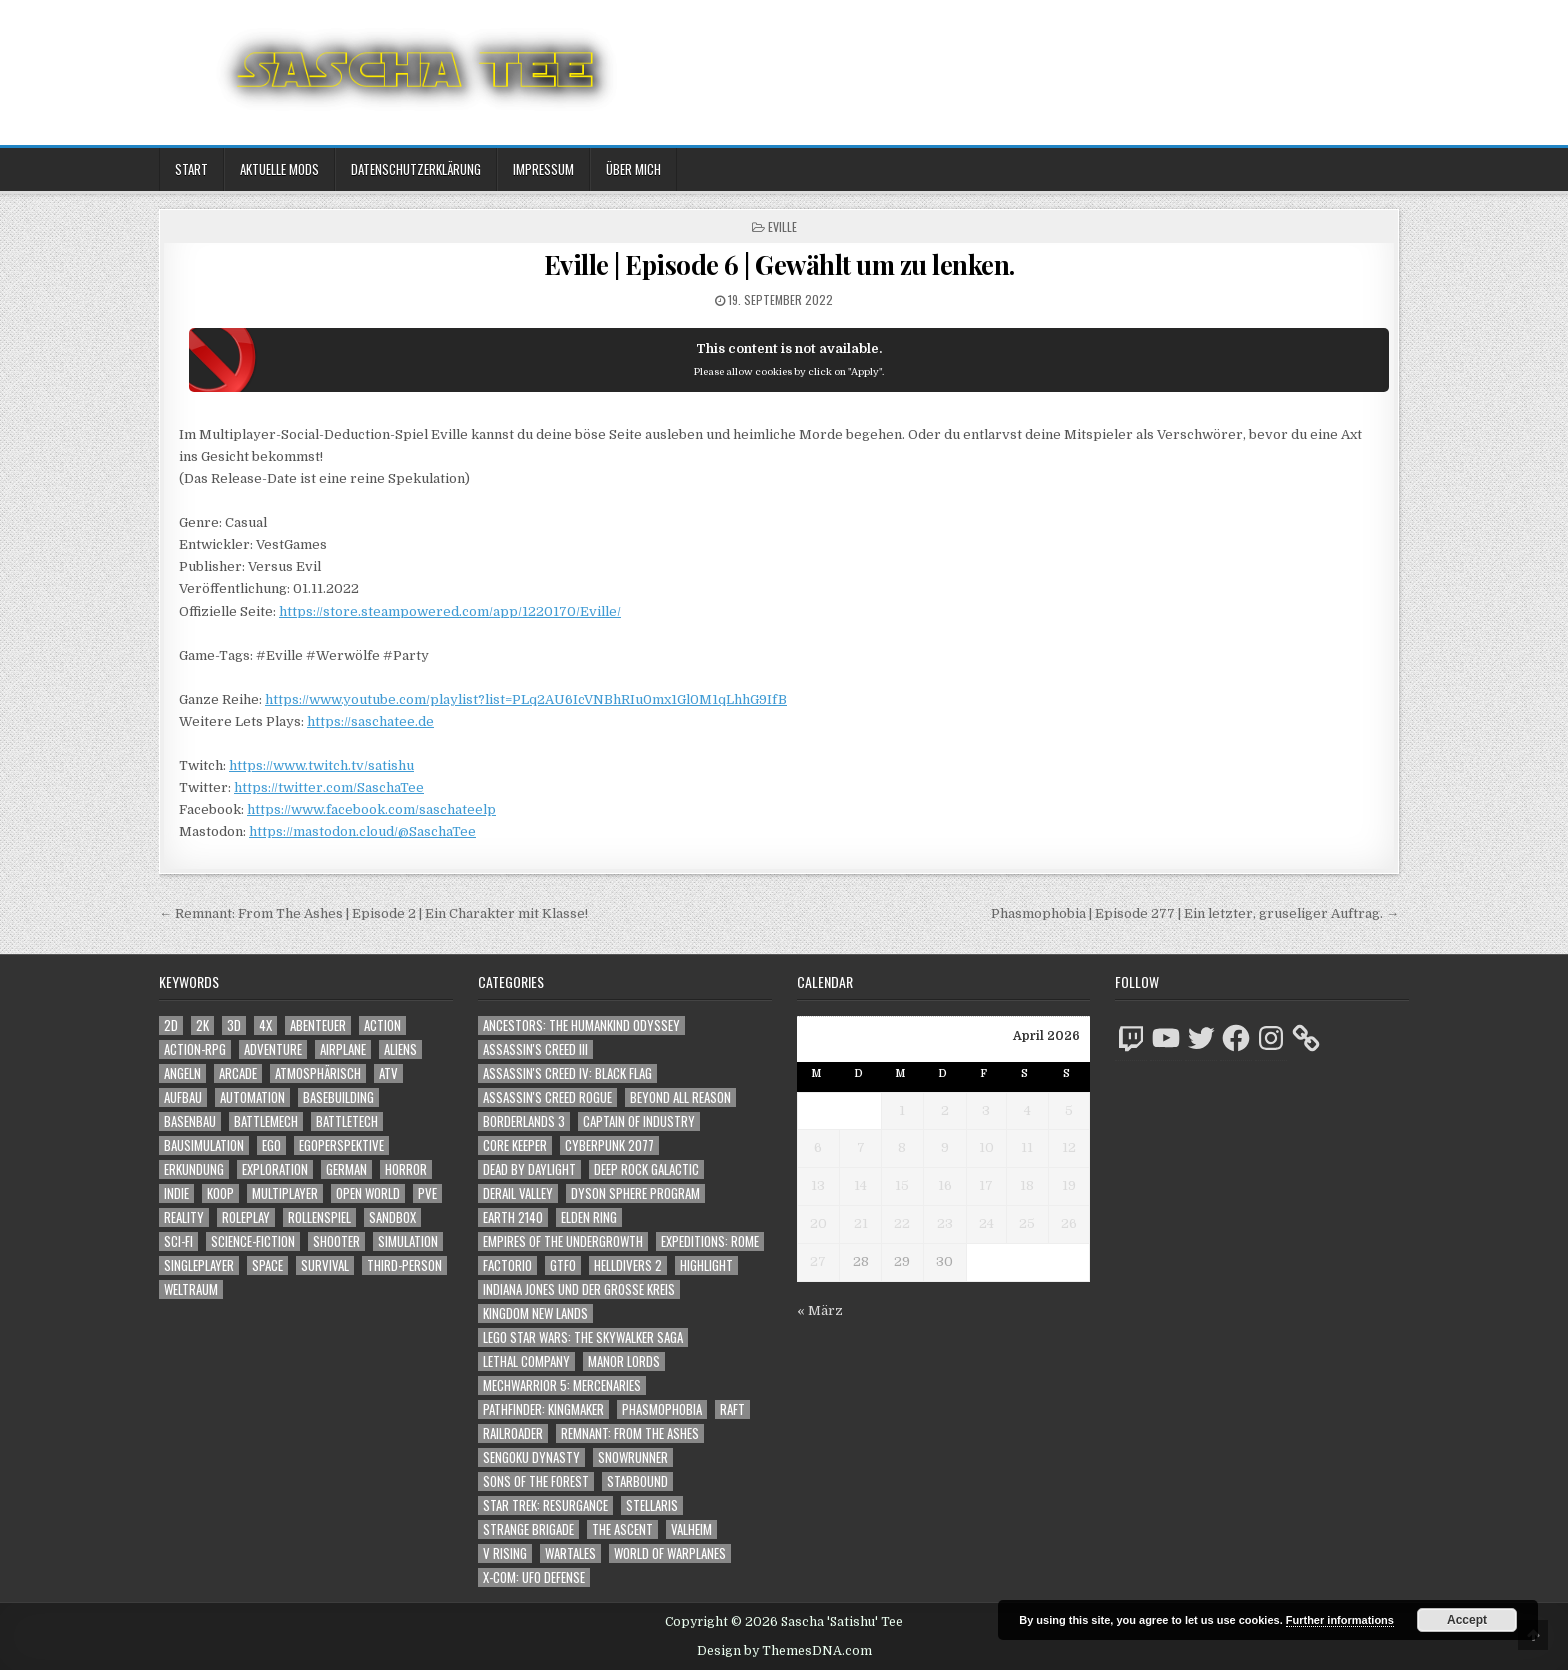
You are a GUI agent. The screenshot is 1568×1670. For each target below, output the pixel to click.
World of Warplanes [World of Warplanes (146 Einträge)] (670, 1553)
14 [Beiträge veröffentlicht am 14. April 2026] (860, 1185)
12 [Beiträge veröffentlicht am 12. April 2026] (1069, 1147)
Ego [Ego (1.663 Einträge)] (271, 1145)
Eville (782, 226)
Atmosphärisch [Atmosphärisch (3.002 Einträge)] (318, 1073)
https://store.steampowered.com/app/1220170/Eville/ (450, 611)
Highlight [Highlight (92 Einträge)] (706, 1265)
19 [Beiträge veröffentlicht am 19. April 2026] (1069, 1185)
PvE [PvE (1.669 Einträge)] (427, 1193)
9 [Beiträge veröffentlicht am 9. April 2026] (945, 1147)
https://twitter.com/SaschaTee (329, 787)
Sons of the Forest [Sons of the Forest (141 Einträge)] (536, 1481)
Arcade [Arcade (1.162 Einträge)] (238, 1073)
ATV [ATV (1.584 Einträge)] (388, 1073)
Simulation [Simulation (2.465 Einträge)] (408, 1241)
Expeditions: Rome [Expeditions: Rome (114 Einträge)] (710, 1241)
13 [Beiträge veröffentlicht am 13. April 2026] (818, 1185)
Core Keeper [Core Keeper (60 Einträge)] (515, 1145)
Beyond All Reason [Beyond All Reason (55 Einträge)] (680, 1097)
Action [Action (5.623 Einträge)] (382, 1025)
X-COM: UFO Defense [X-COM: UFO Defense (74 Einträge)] (534, 1577)
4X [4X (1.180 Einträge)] (265, 1025)
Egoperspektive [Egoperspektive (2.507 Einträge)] (341, 1145)
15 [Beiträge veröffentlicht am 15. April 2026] (902, 1185)
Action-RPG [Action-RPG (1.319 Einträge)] (195, 1049)
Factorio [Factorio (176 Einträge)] (507, 1265)
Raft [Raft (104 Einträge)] (732, 1409)
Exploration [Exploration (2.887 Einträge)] (275, 1169)
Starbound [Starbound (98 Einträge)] (637, 1481)
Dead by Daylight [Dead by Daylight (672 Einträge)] (529, 1169)
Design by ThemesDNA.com (784, 1651)
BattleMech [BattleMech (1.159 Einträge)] (266, 1121)
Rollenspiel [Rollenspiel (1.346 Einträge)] (319, 1217)
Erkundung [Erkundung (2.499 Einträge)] (194, 1169)
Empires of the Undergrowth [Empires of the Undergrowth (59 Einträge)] (563, 1241)
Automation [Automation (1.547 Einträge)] (252, 1097)
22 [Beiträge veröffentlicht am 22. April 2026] (902, 1223)
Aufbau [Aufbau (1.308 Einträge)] (183, 1097)
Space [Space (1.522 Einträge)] (267, 1265)
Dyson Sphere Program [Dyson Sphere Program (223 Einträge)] (635, 1193)
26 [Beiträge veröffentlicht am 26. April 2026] (1069, 1223)
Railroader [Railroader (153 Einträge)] (513, 1433)
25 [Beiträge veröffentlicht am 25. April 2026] (1027, 1223)
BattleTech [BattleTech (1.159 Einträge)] (347, 1121)
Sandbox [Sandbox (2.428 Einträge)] (392, 1217)
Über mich (633, 169)
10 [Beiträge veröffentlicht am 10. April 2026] (986, 1147)
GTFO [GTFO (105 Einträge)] (563, 1265)
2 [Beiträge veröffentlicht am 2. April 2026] (945, 1110)
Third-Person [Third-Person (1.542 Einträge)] (404, 1265)
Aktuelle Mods (279, 169)
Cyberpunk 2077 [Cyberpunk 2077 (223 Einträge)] (609, 1145)
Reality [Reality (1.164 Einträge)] (184, 1217)
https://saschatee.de (370, 721)
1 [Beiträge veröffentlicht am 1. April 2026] (902, 1110)
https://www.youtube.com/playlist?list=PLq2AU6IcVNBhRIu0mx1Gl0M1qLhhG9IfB (526, 699)
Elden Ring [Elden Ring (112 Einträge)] (589, 1217)
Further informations (1340, 1620)
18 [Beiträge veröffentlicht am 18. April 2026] (1027, 1185)
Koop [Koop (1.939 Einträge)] (220, 1193)
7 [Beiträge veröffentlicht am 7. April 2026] (861, 1147)
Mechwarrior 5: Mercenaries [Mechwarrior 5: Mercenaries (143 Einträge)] (562, 1385)
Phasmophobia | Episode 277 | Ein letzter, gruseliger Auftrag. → (1195, 913)
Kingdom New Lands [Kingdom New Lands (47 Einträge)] (535, 1313)
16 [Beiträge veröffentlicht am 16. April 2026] (945, 1185)
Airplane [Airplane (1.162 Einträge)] (343, 1049)
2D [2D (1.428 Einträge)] (171, 1025)
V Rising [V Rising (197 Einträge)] (505, 1553)
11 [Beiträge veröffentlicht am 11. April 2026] (1027, 1147)
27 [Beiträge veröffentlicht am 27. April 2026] (818, 1261)
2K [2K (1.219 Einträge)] (202, 1025)
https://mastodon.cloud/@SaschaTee (362, 831)
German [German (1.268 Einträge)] (346, 1169)
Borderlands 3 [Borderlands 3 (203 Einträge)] (524, 1121)
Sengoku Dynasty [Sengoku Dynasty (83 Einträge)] (531, 1457)
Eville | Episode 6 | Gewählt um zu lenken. (779, 264)
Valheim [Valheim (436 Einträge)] (691, 1529)
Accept (1467, 1620)
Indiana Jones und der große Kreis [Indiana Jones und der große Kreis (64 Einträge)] (579, 1289)
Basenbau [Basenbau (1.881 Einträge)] (190, 1121)
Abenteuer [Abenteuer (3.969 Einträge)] (318, 1025)
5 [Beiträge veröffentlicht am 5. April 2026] (1069, 1110)
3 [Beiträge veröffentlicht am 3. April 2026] (986, 1110)
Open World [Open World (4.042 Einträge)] (368, 1193)
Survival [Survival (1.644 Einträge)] (325, 1265)
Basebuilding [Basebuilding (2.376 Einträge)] (338, 1097)
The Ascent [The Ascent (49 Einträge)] (622, 1529)
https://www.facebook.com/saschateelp (371, 809)
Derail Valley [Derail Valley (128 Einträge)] (518, 1193)
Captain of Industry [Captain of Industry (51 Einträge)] (639, 1121)
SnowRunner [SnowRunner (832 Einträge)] (633, 1457)
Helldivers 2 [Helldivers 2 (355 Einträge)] (628, 1265)
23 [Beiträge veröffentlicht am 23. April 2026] (945, 1223)
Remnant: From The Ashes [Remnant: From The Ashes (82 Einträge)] (630, 1433)
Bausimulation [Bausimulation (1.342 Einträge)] (204, 1145)
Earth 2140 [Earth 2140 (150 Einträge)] (513, 1217)
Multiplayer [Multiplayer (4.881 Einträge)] (285, 1193)
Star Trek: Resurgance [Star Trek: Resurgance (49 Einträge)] (545, 1505)
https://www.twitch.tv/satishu (321, 765)
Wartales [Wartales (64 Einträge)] (570, 1553)
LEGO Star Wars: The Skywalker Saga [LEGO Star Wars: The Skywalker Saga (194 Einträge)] (583, 1337)
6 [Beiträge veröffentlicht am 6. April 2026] (818, 1147)
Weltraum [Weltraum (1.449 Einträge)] (191, 1289)
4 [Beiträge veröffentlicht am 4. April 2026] (1027, 1110)
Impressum (543, 169)
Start (191, 169)
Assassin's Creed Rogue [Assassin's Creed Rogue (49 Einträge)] (547, 1097)
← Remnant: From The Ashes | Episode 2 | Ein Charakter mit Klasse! (373, 913)
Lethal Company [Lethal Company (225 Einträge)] (526, 1361)
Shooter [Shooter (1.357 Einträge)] (336, 1241)
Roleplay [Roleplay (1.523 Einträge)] (246, 1217)
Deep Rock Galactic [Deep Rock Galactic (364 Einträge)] (646, 1169)
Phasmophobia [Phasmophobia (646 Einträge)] (662, 1409)
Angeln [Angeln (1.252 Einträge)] (182, 1073)
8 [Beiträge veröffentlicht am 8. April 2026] (902, 1147)
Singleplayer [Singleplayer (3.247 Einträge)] (199, 1265)
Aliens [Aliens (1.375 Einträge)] (400, 1049)
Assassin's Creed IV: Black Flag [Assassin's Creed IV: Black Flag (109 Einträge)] (567, 1073)
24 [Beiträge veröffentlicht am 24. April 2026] (986, 1223)
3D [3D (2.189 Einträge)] (234, 1025)
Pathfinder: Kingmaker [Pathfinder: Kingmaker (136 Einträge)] (543, 1409)
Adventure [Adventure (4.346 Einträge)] (273, 1049)
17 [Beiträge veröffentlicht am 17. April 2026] (986, 1185)
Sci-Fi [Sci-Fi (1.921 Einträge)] (178, 1241)
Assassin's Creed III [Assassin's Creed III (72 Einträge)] (535, 1049)
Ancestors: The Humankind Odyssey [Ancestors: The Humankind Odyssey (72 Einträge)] (581, 1025)
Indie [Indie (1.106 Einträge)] (176, 1193)
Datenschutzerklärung (416, 169)
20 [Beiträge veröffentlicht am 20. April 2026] (818, 1223)
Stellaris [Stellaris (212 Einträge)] (652, 1505)
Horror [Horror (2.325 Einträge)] (406, 1169)
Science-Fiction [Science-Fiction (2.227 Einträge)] (253, 1241)
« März (820, 1310)
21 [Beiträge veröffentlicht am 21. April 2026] (861, 1223)
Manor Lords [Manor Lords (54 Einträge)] (624, 1361)
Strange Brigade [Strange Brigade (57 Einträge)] (528, 1529)
